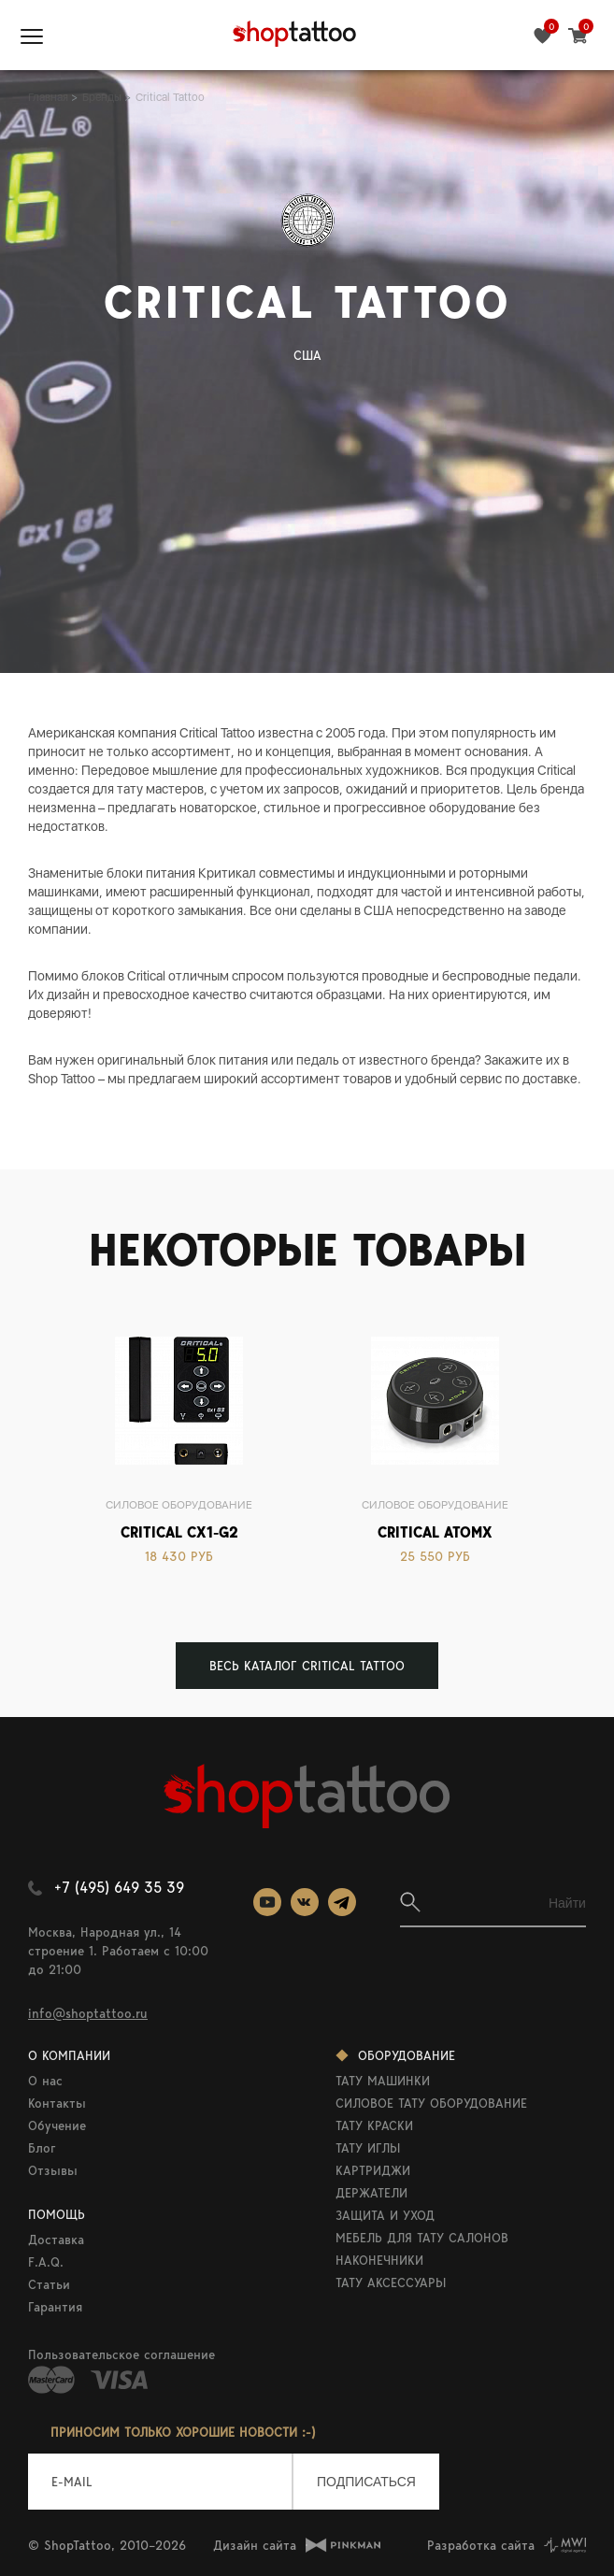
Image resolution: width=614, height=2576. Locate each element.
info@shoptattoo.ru (88, 2013)
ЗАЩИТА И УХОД (385, 2215)
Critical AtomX (435, 1532)
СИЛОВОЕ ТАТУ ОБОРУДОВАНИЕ (431, 2103)
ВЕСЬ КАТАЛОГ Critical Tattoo (307, 1665)
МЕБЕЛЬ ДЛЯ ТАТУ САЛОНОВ (422, 2237)
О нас (45, 2080)
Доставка (56, 2239)
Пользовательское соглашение (121, 2354)
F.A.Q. (46, 2261)
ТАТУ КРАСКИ (374, 2125)
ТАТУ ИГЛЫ (368, 2147)
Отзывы (53, 2170)
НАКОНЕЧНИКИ (379, 2260)
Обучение (57, 2125)
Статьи (49, 2284)
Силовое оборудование (179, 1504)
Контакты (57, 2103)
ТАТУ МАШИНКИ (383, 2080)
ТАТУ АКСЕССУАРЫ (391, 2282)
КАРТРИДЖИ (373, 2170)
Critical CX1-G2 (179, 1532)
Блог (42, 2147)
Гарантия (55, 2306)
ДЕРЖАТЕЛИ (371, 2192)
